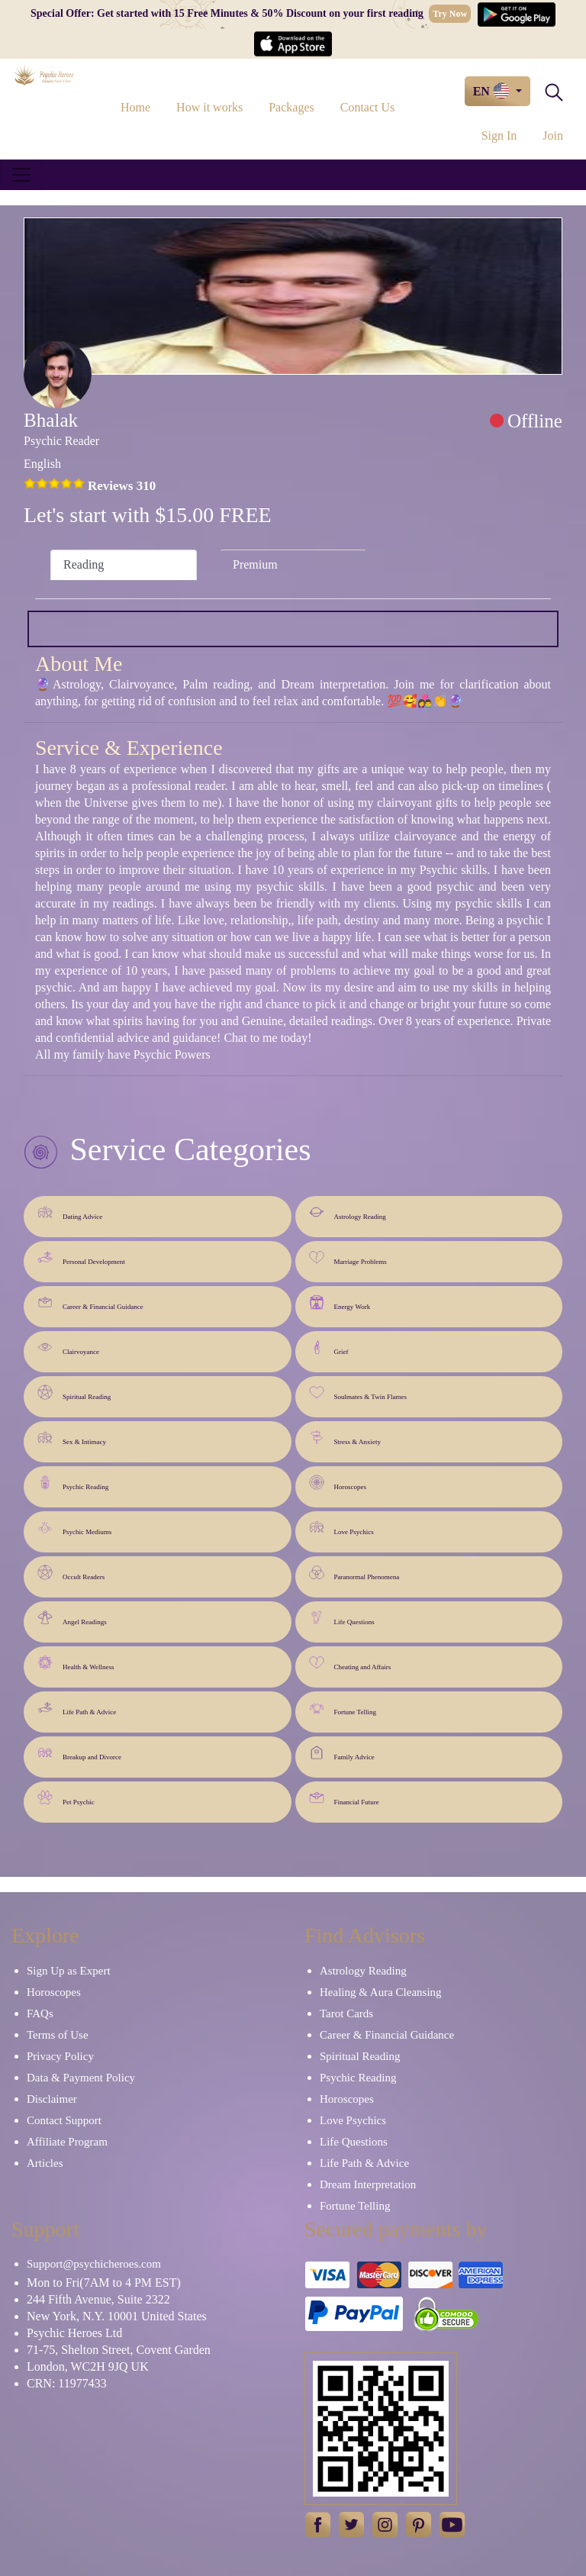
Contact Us (367, 107)
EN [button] (493, 90)
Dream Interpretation (368, 2184)
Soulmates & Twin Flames (358, 1393)
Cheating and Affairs (350, 1663)
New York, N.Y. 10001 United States (117, 2316)
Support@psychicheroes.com (94, 2264)
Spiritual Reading (74, 1393)
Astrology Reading (347, 1212)
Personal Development (81, 1257)
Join (553, 135)
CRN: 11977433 (67, 2383)
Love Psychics (341, 1528)
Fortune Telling (342, 1708)
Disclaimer (52, 2099)
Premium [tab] (255, 564)
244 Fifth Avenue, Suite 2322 (98, 2299)
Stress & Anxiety (345, 1438)
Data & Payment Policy (81, 2077)
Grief (329, 1348)
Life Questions (342, 1618)
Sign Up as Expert (69, 1971)
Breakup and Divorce (79, 1753)
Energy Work (340, 1302)
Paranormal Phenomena (354, 1573)
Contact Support (64, 2120)
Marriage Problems (348, 1257)
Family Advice (342, 1753)
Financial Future (344, 1798)
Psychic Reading (72, 1483)
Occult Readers (71, 1573)
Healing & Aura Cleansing (381, 1992)
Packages (291, 107)
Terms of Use (58, 2035)
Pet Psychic (66, 1798)
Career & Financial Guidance (90, 1302)
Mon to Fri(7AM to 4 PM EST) (104, 2282)
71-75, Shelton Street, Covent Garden (119, 2349)
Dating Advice (69, 1212)
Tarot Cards (346, 2013)
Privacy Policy (60, 2056)
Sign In (499, 135)
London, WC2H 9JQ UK (88, 2366)
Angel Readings (72, 1618)
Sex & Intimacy (71, 1438)
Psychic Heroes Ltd (74, 2332)
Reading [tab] (83, 564)
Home (135, 107)
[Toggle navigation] (21, 175)
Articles (45, 2163)
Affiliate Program (67, 2142)
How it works (209, 107)
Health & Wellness (75, 1663)
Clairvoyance (68, 1348)
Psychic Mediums (74, 1528)
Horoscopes (338, 1483)
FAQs (40, 2013)
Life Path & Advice (76, 1708)
